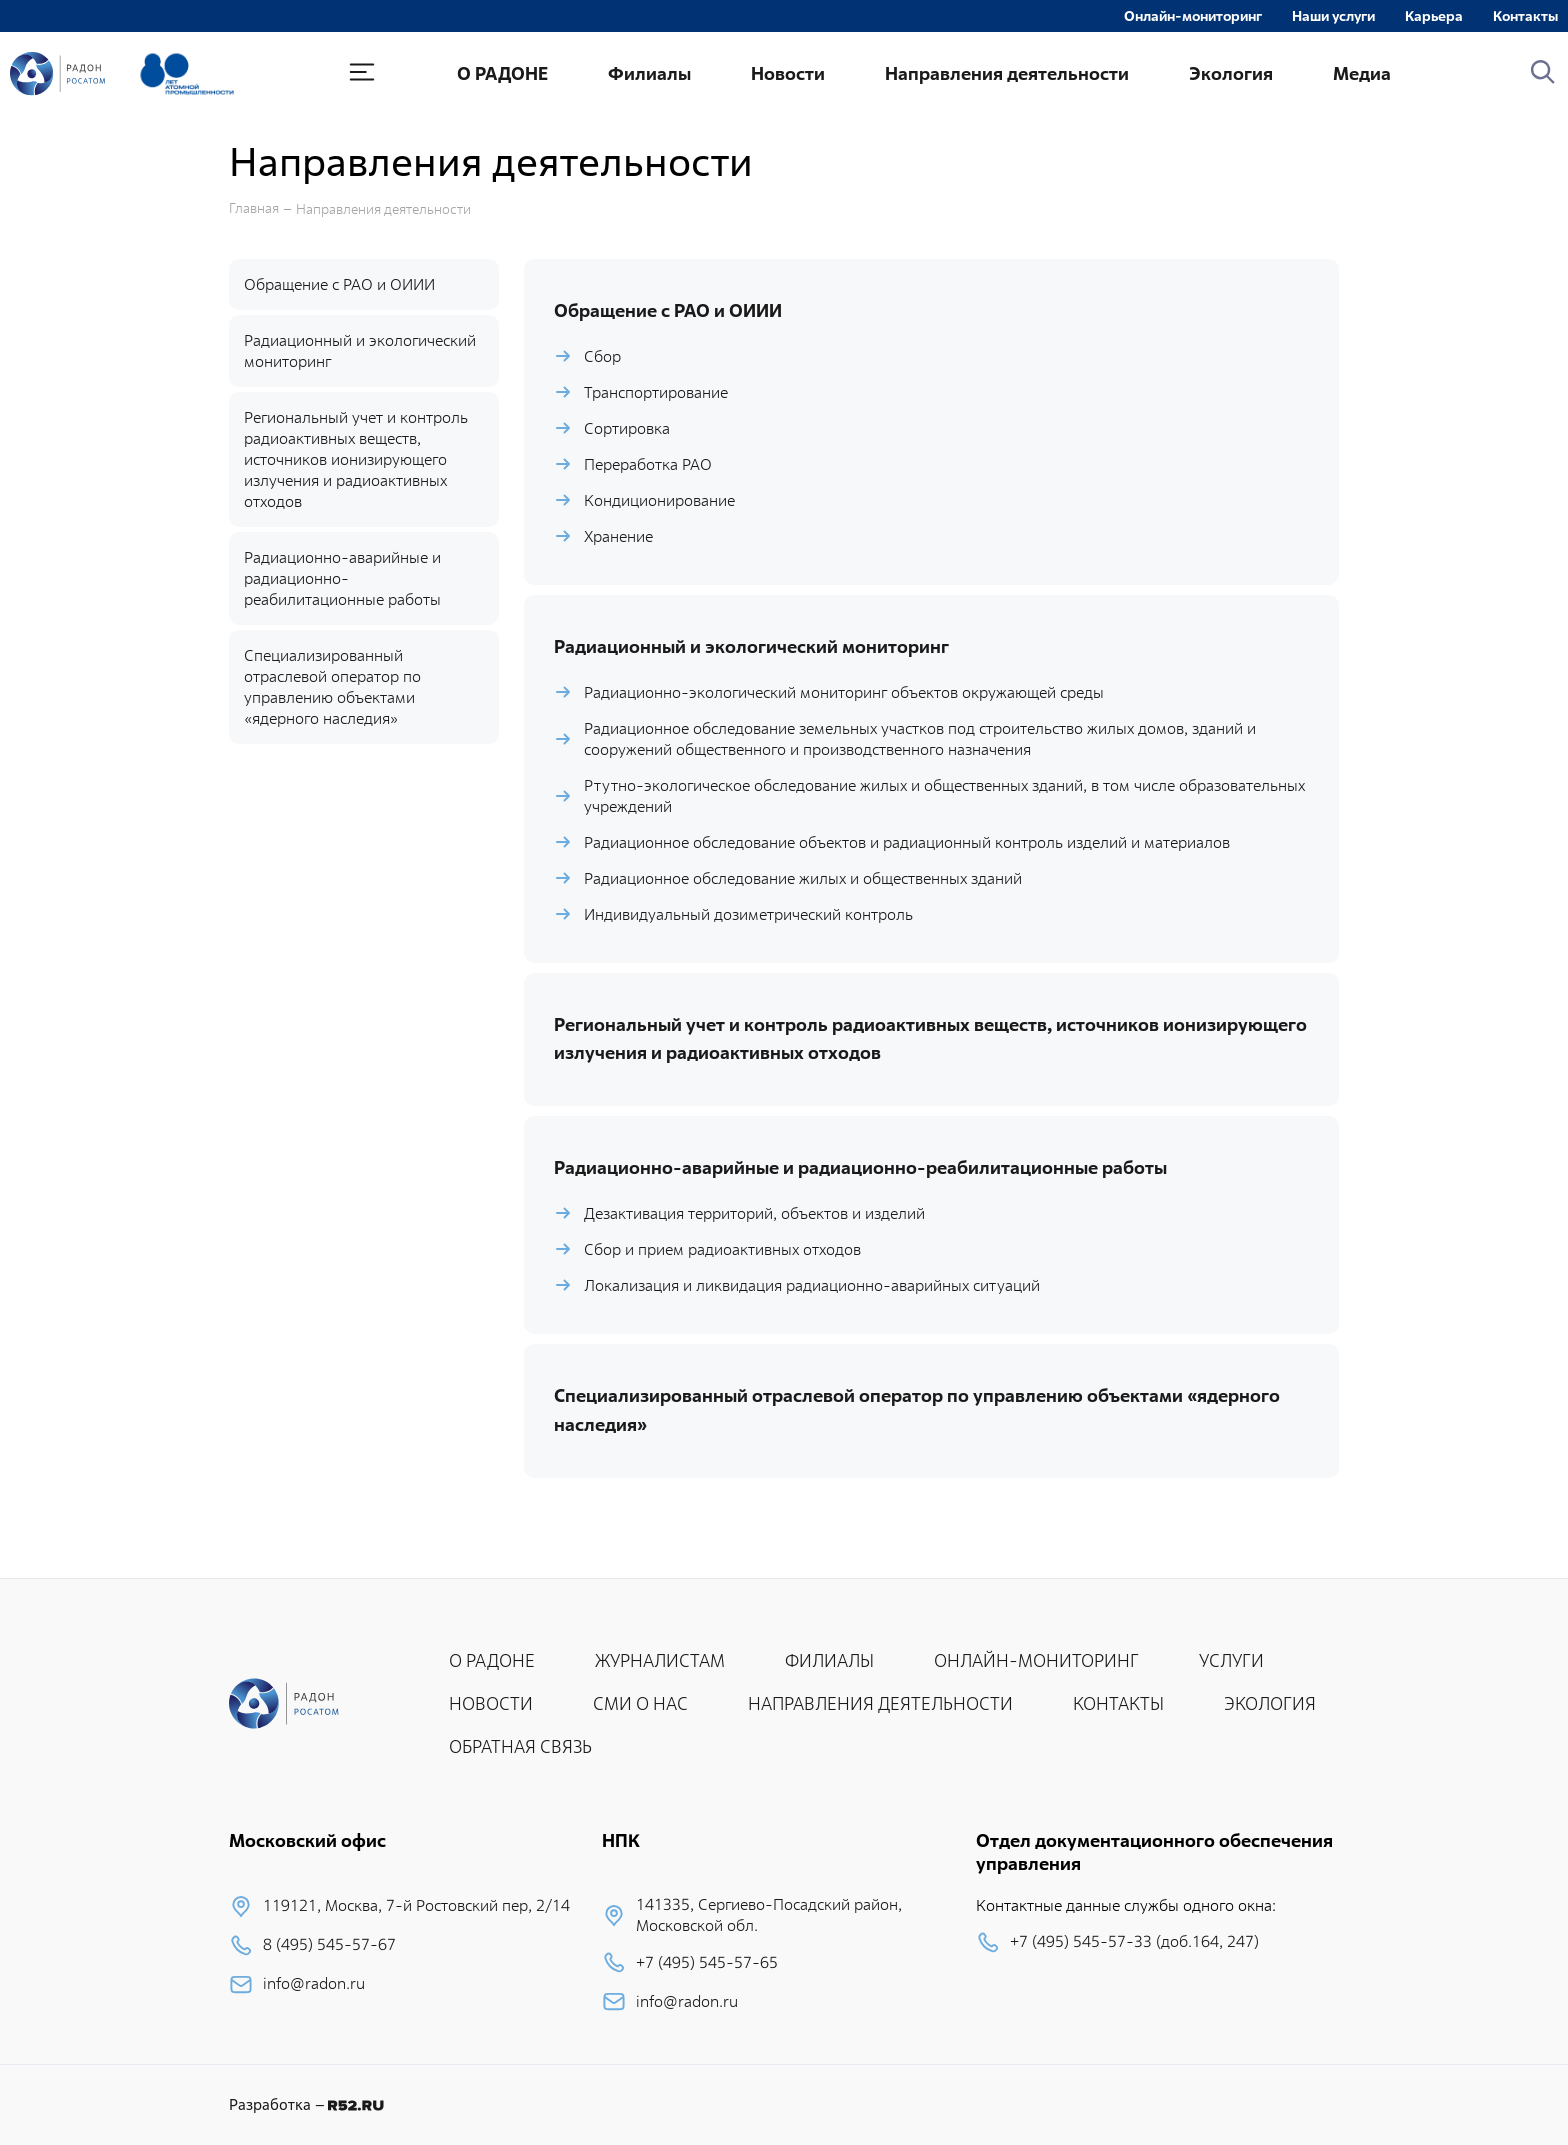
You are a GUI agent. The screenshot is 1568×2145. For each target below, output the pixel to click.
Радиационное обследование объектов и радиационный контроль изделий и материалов (907, 842)
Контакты (1525, 16)
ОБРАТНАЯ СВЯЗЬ (520, 1746)
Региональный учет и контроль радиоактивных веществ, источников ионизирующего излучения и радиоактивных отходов (356, 459)
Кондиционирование (659, 500)
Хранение (618, 536)
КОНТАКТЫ (1118, 1703)
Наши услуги (1333, 16)
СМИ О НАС (640, 1703)
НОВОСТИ (491, 1703)
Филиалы (649, 73)
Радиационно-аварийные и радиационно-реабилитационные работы (342, 578)
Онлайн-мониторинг (1193, 16)
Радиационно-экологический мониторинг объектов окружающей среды (844, 692)
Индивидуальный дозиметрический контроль (748, 914)
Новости (788, 73)
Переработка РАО (648, 464)
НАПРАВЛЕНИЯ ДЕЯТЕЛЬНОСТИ (880, 1703)
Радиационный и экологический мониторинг (360, 351)
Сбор (602, 356)
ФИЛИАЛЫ (829, 1660)
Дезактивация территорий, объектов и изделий (754, 1213)
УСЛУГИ (1231, 1660)
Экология (1231, 73)
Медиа (1362, 73)
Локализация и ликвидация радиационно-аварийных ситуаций (812, 1285)
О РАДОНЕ (502, 73)
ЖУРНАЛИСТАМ (660, 1660)
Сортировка (627, 428)
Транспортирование (656, 392)
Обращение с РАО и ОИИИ (339, 284)
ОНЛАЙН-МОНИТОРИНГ (1036, 1660)
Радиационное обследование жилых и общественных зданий (803, 878)
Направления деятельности (1007, 73)
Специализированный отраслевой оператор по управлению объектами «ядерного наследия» (332, 687)
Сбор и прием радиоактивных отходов (722, 1249)
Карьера (1434, 16)
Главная (254, 208)
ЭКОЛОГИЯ (1270, 1703)
